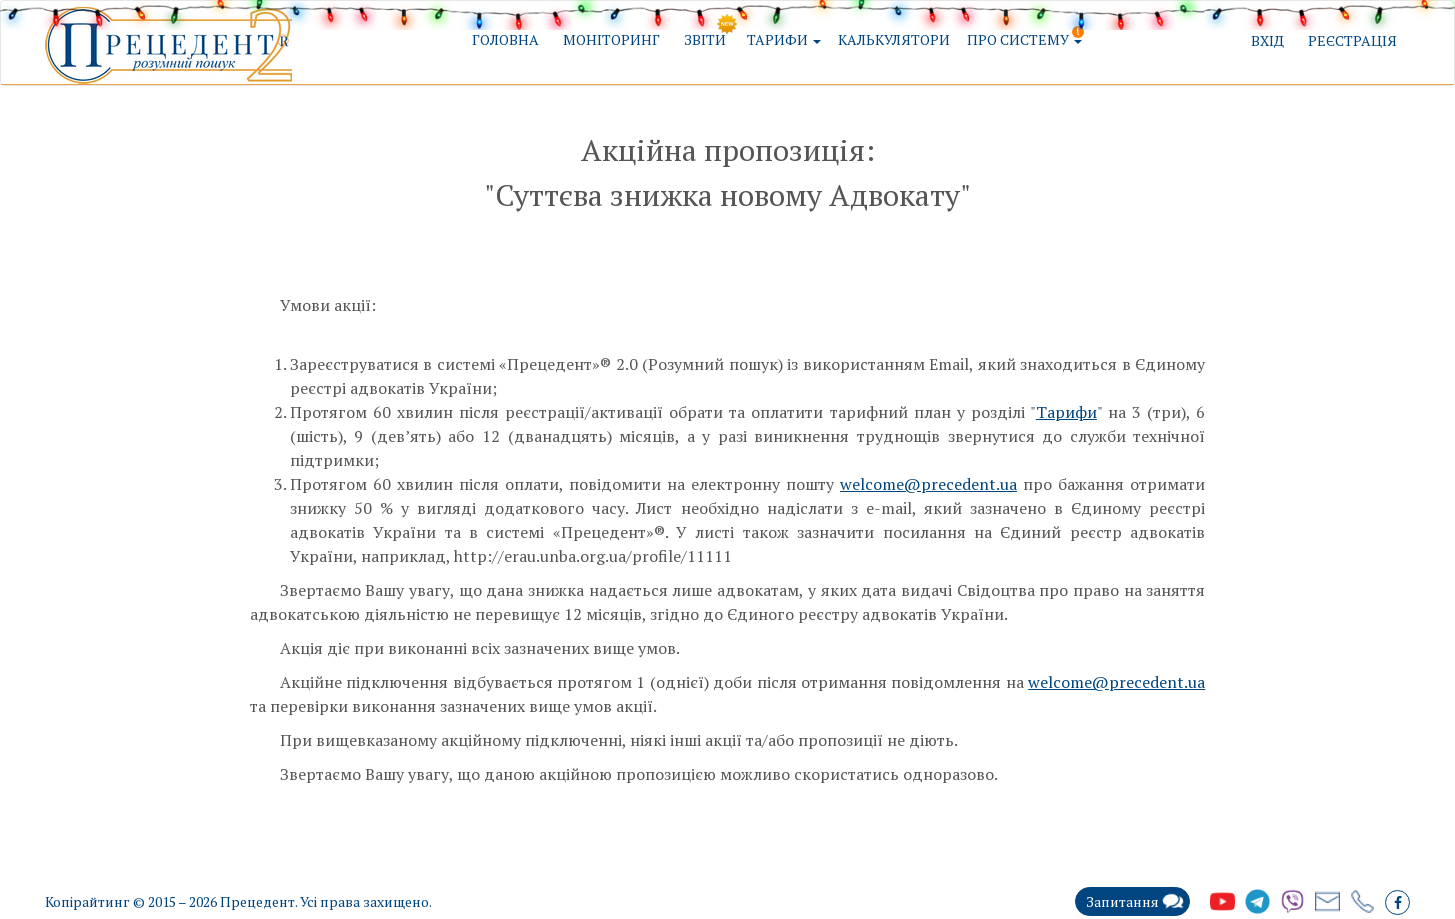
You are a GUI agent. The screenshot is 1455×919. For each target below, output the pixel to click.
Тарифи (1066, 412)
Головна (505, 39)
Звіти (705, 39)
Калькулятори (894, 39)
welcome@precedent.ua (928, 484)
